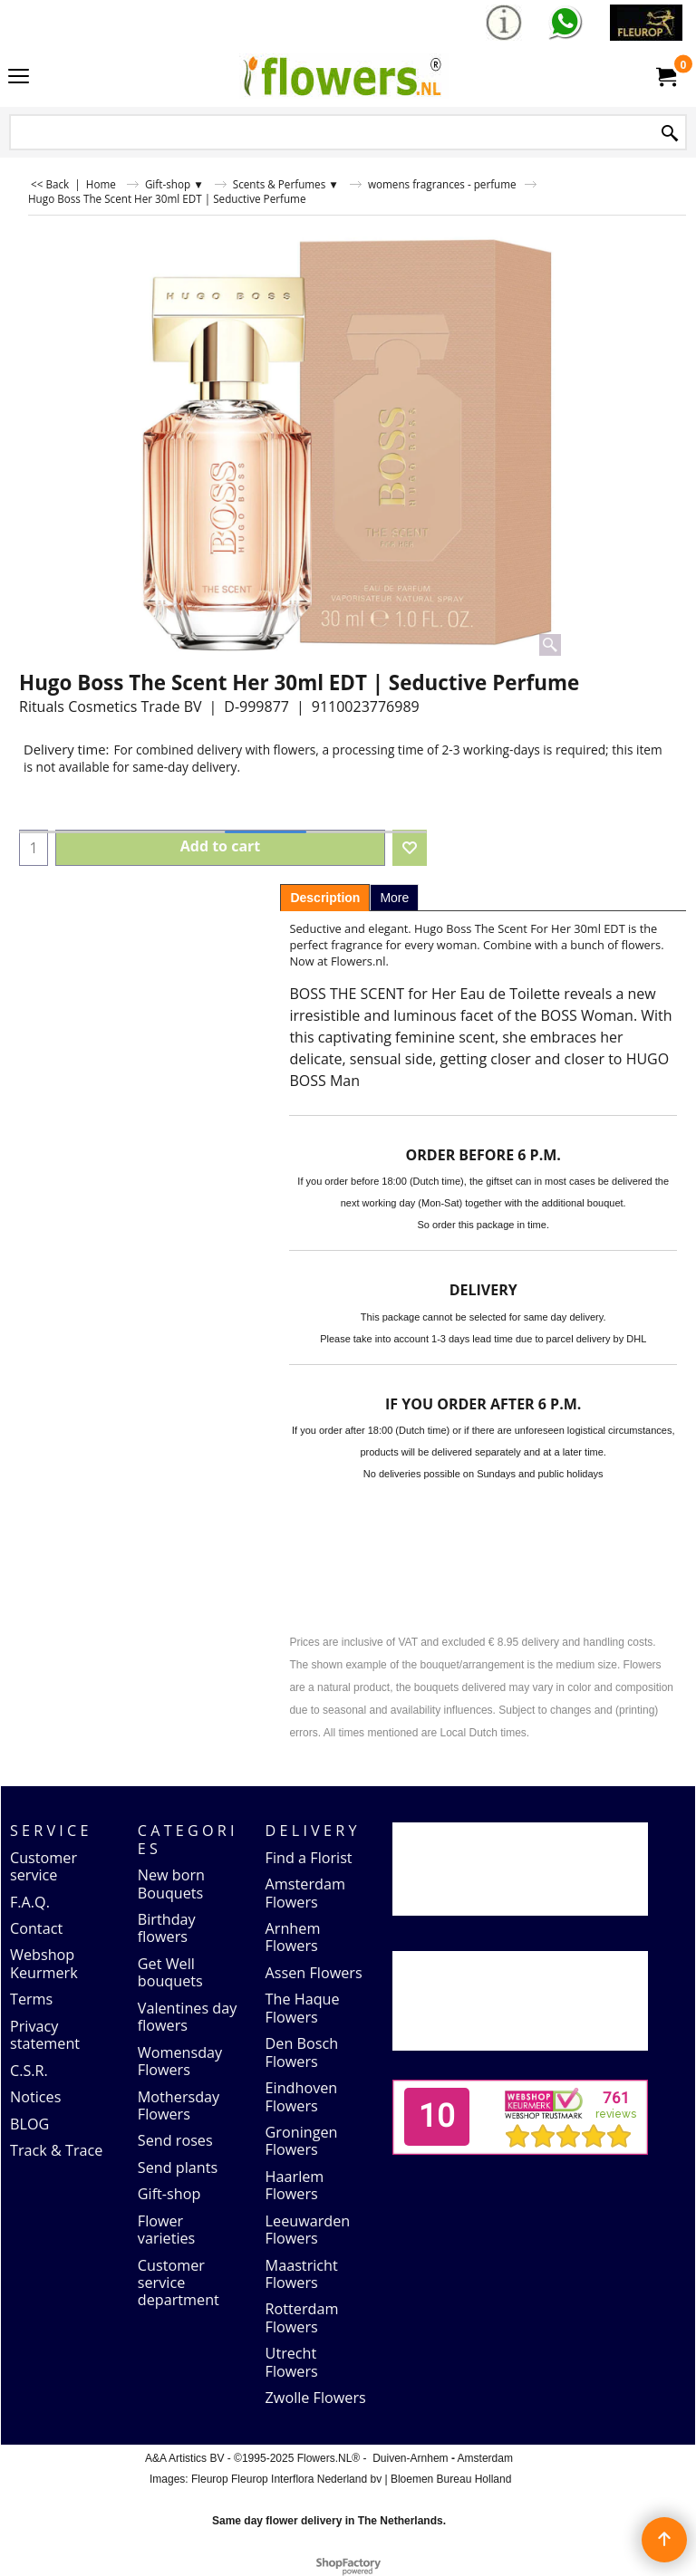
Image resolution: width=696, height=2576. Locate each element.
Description (325, 897)
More (394, 897)
